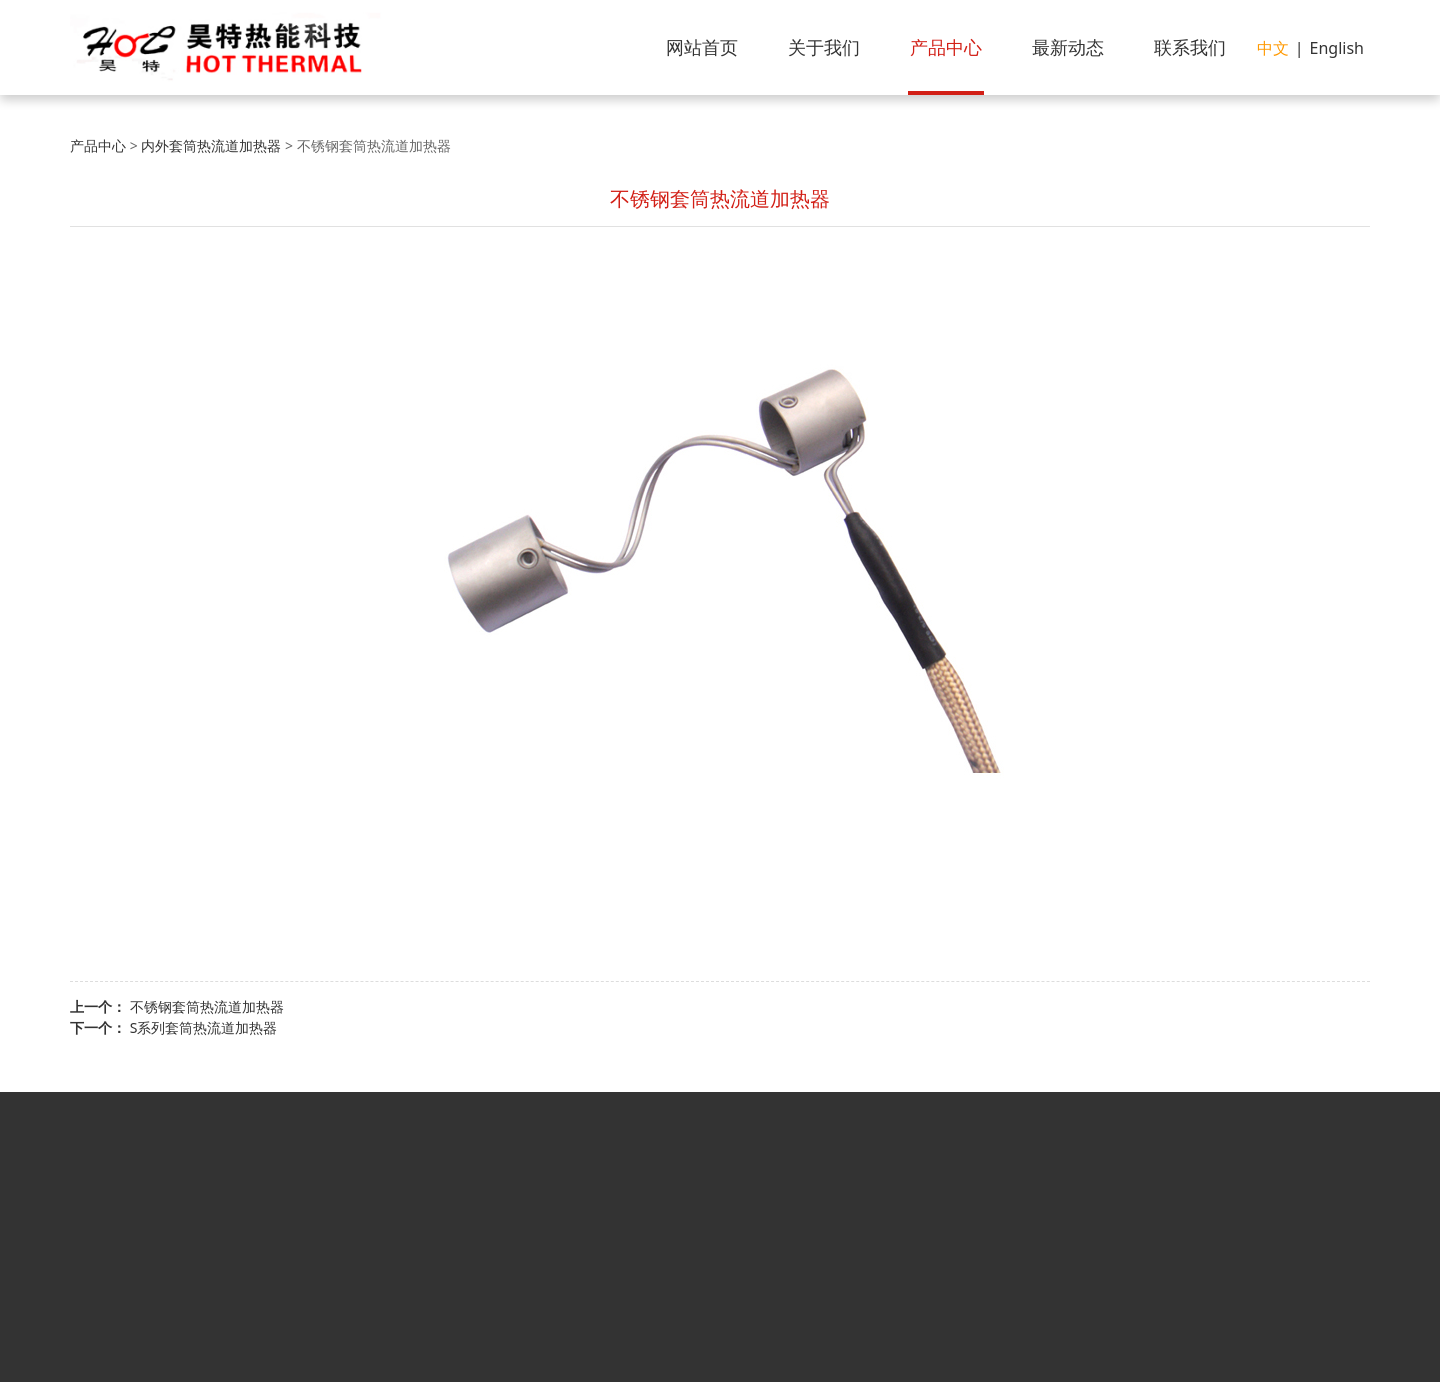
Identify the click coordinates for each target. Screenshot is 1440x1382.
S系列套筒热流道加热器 (204, 1027)
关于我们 (824, 47)
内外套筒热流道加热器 (211, 145)
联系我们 (1190, 47)
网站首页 (702, 47)
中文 (1273, 48)
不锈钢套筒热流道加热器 (207, 1006)
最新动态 (1068, 47)
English (1337, 48)
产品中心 (946, 47)
